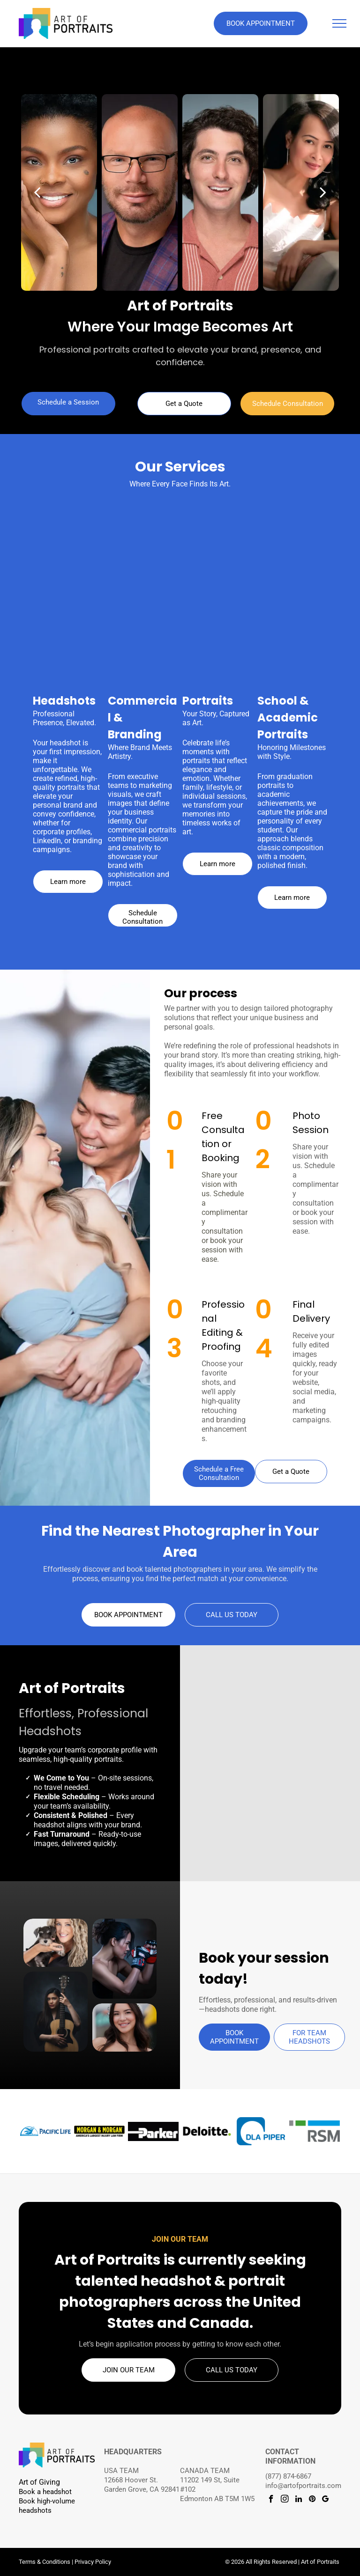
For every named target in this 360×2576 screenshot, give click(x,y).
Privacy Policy (93, 2561)
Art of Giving (39, 2482)
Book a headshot (45, 2492)
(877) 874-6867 (288, 2476)
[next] (323, 192)
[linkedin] (298, 2500)
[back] (37, 192)
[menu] (339, 23)
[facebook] (271, 2500)
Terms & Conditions (44, 2561)
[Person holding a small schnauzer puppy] (55, 1943)
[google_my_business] (325, 2500)
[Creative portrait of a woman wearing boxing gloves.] (124, 1959)
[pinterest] (312, 2500)
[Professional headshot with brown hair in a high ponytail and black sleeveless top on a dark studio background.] (235, 1721)
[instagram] (285, 2500)
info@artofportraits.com (303, 2485)
